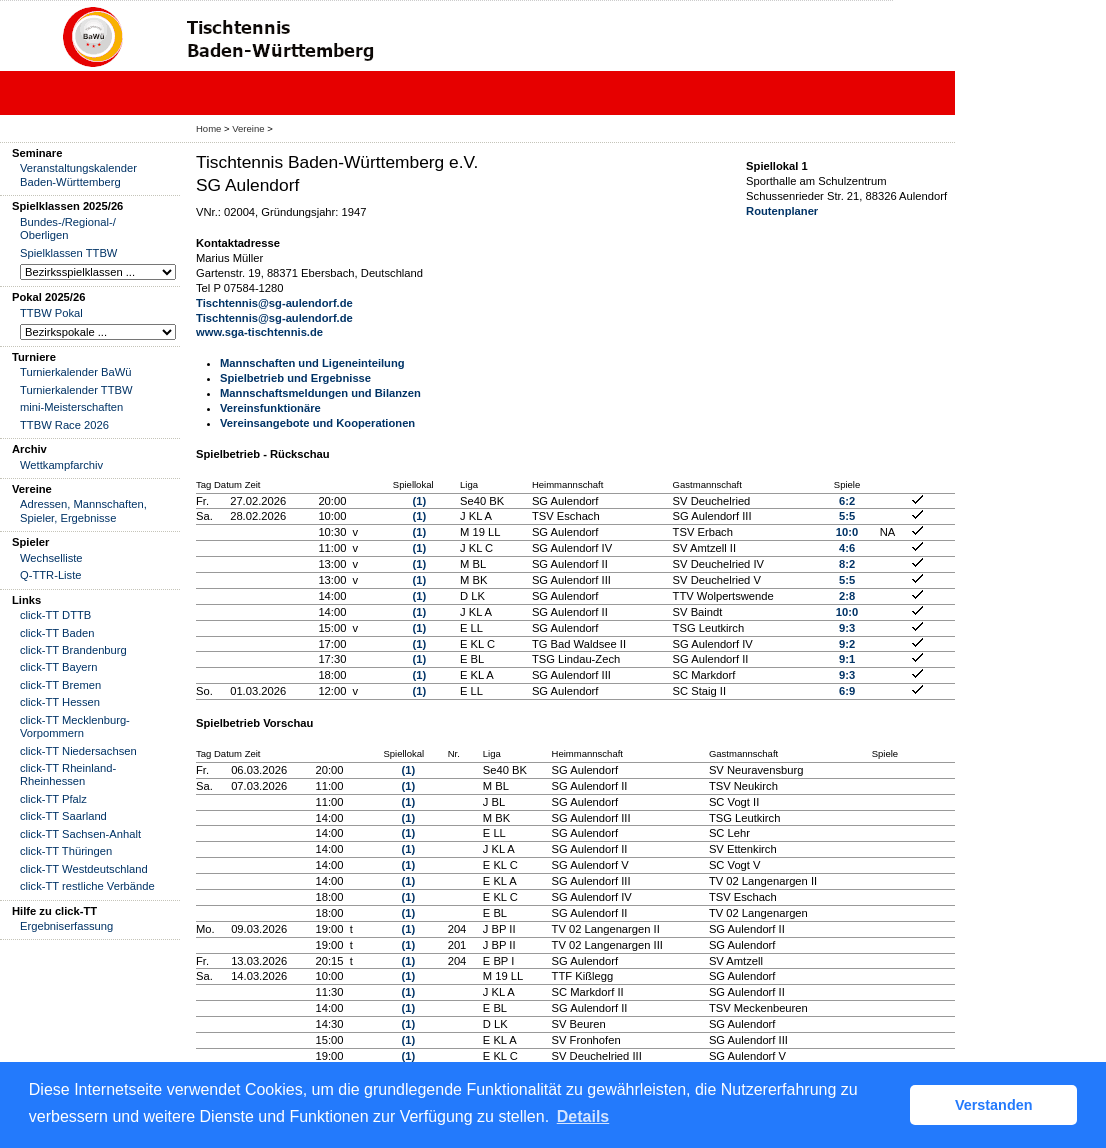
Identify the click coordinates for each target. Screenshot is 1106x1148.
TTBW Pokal (51, 313)
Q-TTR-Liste (51, 575)
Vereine (248, 128)
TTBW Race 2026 (64, 425)
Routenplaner (782, 211)
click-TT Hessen (60, 702)
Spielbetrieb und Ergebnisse (295, 378)
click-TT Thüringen (66, 851)
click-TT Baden (57, 633)
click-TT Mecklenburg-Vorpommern (75, 726)
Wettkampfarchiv (61, 465)
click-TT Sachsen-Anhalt (80, 834)
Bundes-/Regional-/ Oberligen (68, 228)
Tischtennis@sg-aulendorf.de (274, 303)
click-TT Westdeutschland (84, 869)
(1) (419, 501)
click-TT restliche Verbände (87, 886)
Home (208, 128)
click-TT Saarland (63, 816)
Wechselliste (51, 558)
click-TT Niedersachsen (78, 751)
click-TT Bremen (60, 685)
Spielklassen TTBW (68, 253)
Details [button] (583, 1116)
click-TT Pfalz (53, 799)
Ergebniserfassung (66, 926)
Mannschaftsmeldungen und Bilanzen (320, 393)
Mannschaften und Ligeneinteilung (312, 363)
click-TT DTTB (55, 615)
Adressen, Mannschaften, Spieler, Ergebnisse (83, 510)
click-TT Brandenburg (73, 650)
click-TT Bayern (59, 667)
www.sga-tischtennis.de (259, 332)
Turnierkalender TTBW (76, 390)
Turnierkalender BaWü (76, 372)
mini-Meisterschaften (71, 407)
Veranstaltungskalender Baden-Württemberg (78, 174)
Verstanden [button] (994, 1105)
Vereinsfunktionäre (270, 408)
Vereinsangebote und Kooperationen (317, 423)
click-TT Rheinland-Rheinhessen (68, 774)
